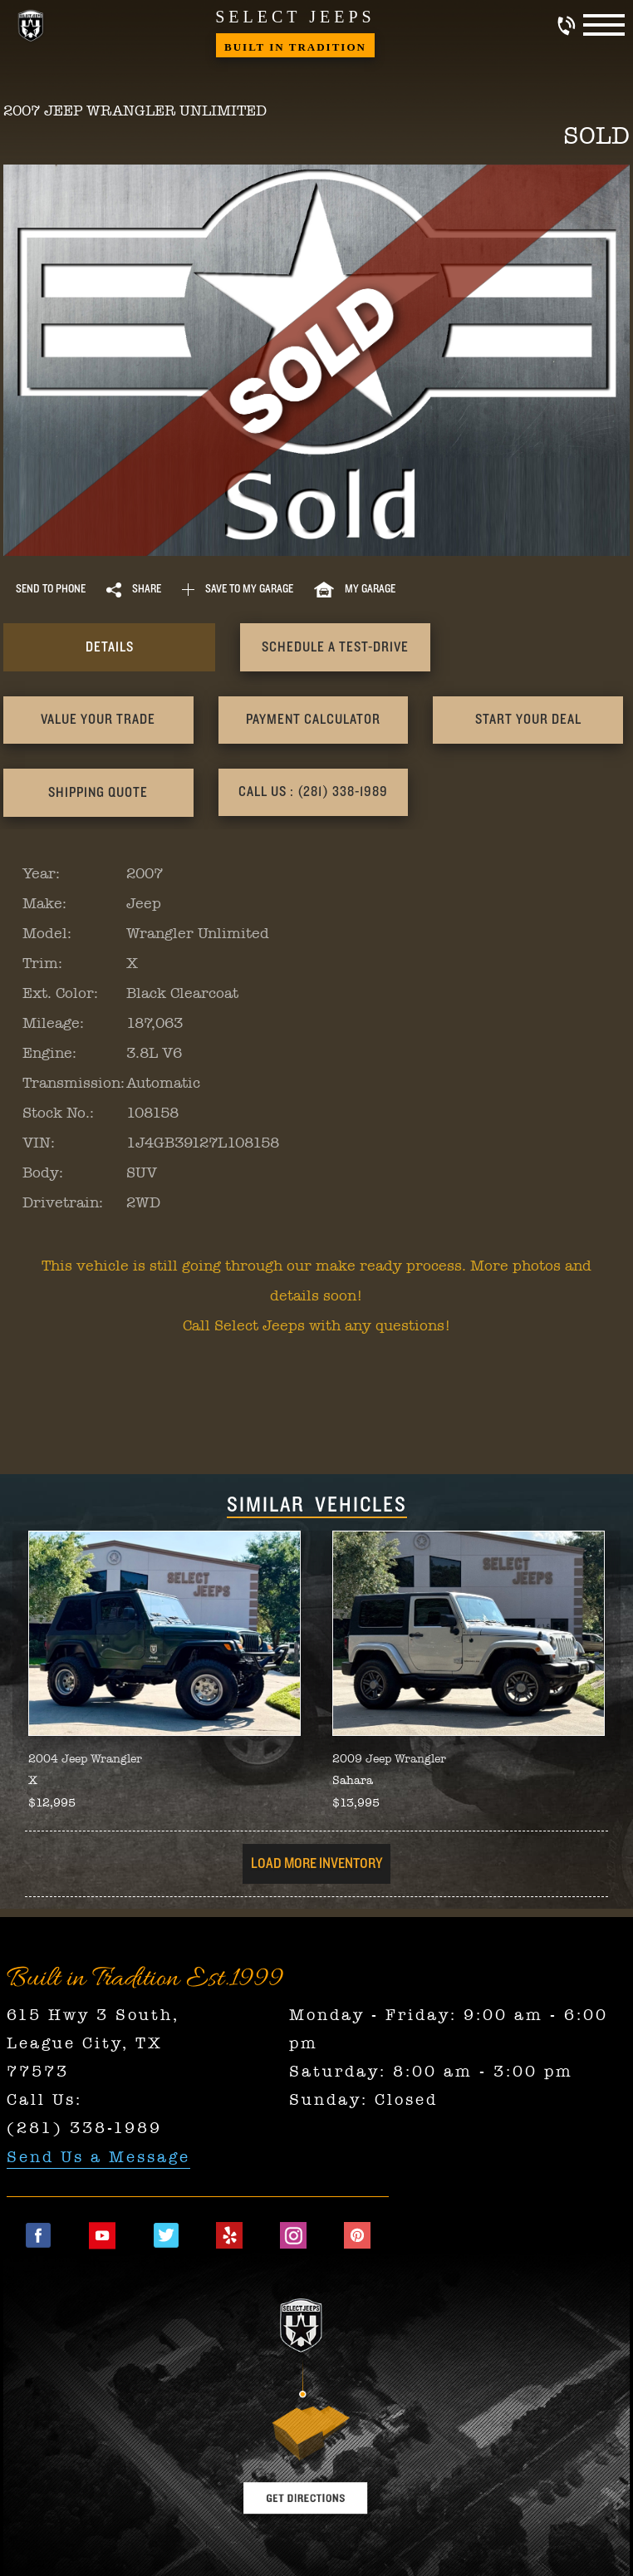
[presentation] (98, 647)
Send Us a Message (98, 2156)
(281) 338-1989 (84, 2127)
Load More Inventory (316, 1864)
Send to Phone (51, 589)
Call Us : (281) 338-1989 (98, 791)
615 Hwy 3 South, (93, 2013)
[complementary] (583, 2526)
